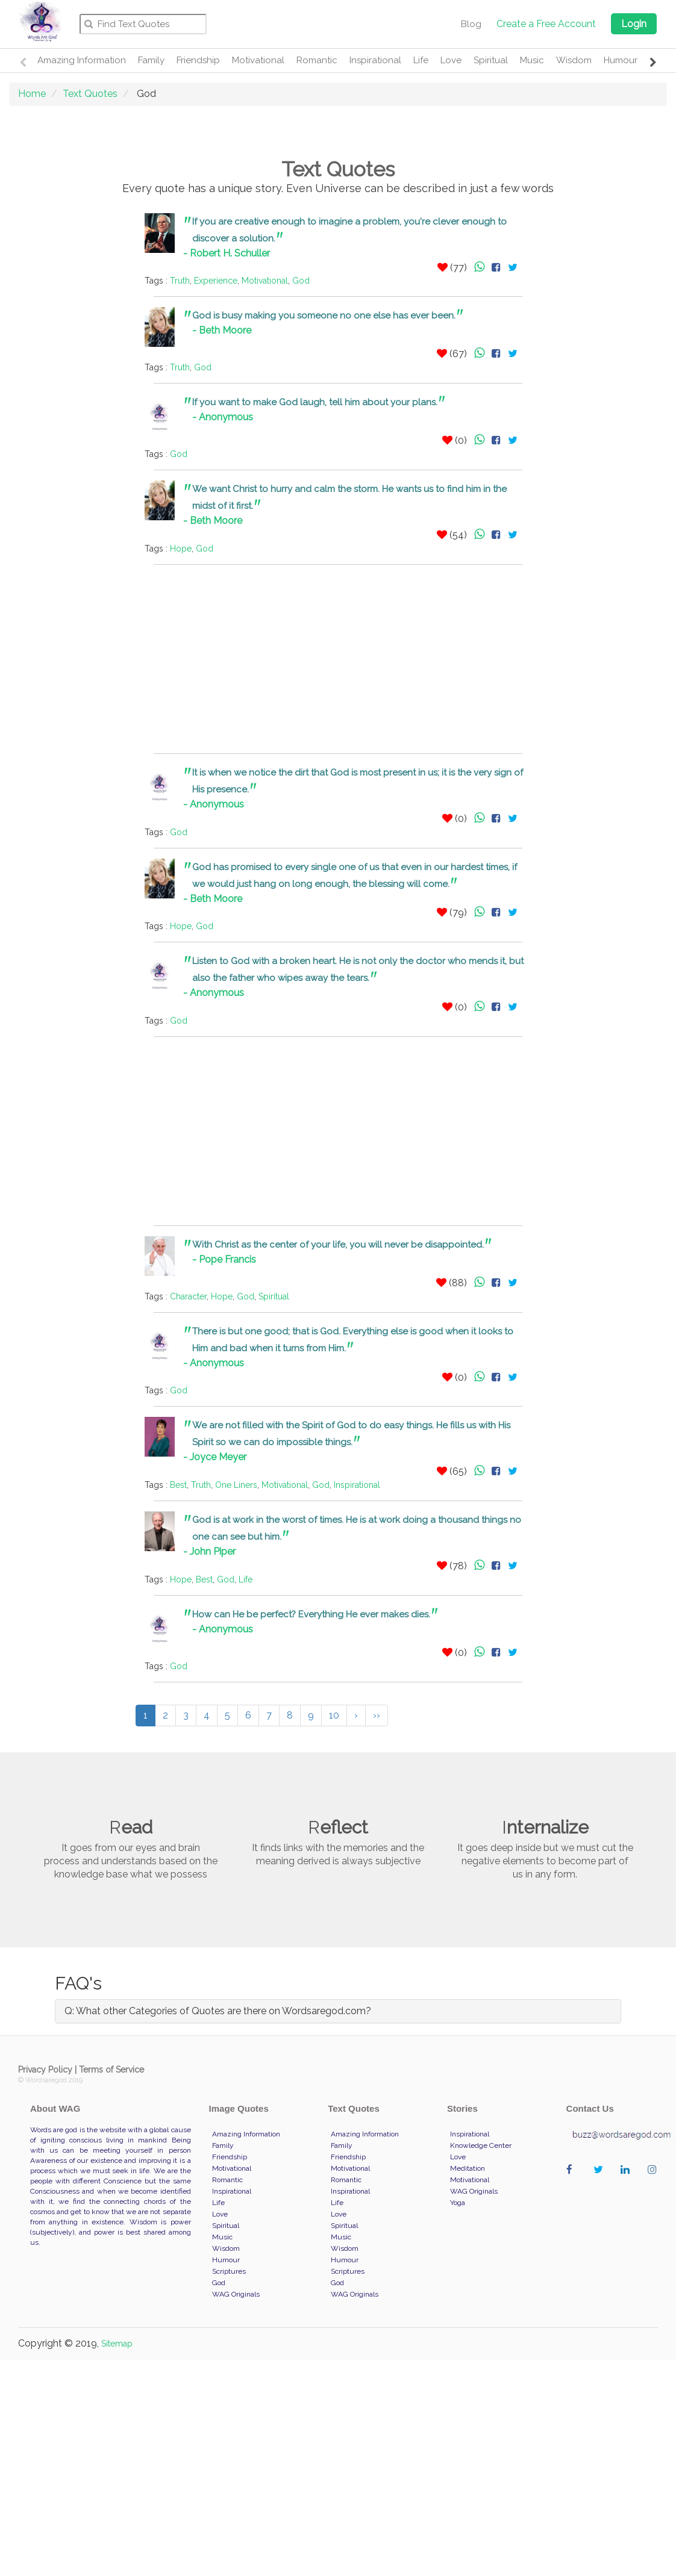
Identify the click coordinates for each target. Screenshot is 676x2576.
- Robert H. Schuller (226, 253)
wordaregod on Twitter (601, 2181)
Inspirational (375, 60)
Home (32, 93)
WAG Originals (236, 2294)
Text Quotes (90, 93)
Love (451, 60)
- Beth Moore (221, 330)
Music (532, 60)
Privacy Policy (45, 2069)
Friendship (198, 60)
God (301, 280)
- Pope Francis (224, 1259)
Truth (180, 280)
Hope (181, 548)
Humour (620, 60)
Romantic (316, 60)
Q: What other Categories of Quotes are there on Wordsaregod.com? (217, 2011)
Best (178, 1485)
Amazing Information (81, 60)
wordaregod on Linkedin (628, 2181)
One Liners (236, 1485)
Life (420, 60)
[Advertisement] (69, 393)
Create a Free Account (546, 24)
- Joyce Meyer (214, 1457)
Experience (215, 280)
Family (151, 60)
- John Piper (209, 1551)
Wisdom (574, 60)
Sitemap (117, 2343)
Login (633, 24)
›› (376, 1715)
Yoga (457, 2202)
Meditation (467, 2168)
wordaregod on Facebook (573, 2181)
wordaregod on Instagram (655, 2181)
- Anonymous (222, 417)
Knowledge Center (481, 2145)
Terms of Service (111, 2069)
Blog (471, 24)
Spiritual (491, 60)
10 (334, 1715)
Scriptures (229, 2271)
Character (188, 1296)
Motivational (258, 60)
